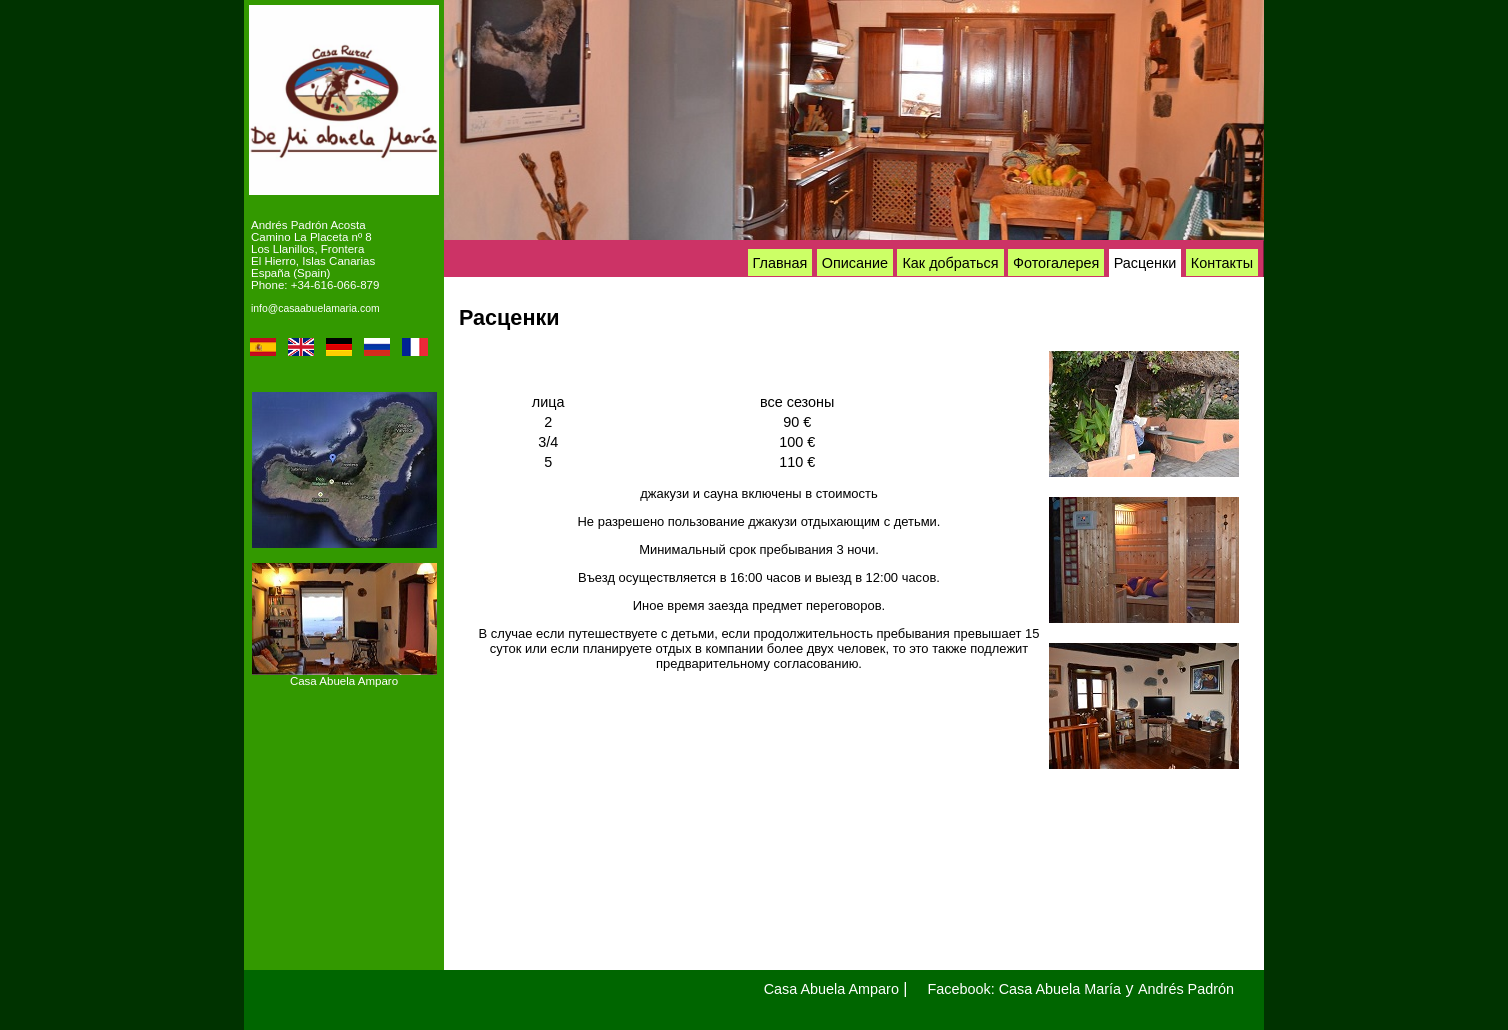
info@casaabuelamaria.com (315, 308)
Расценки (1145, 263)
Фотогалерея (1056, 263)
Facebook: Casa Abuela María (1025, 989)
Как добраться (950, 263)
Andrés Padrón (1186, 989)
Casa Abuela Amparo (344, 681)
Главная (780, 263)
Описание (855, 263)
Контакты (1222, 263)
